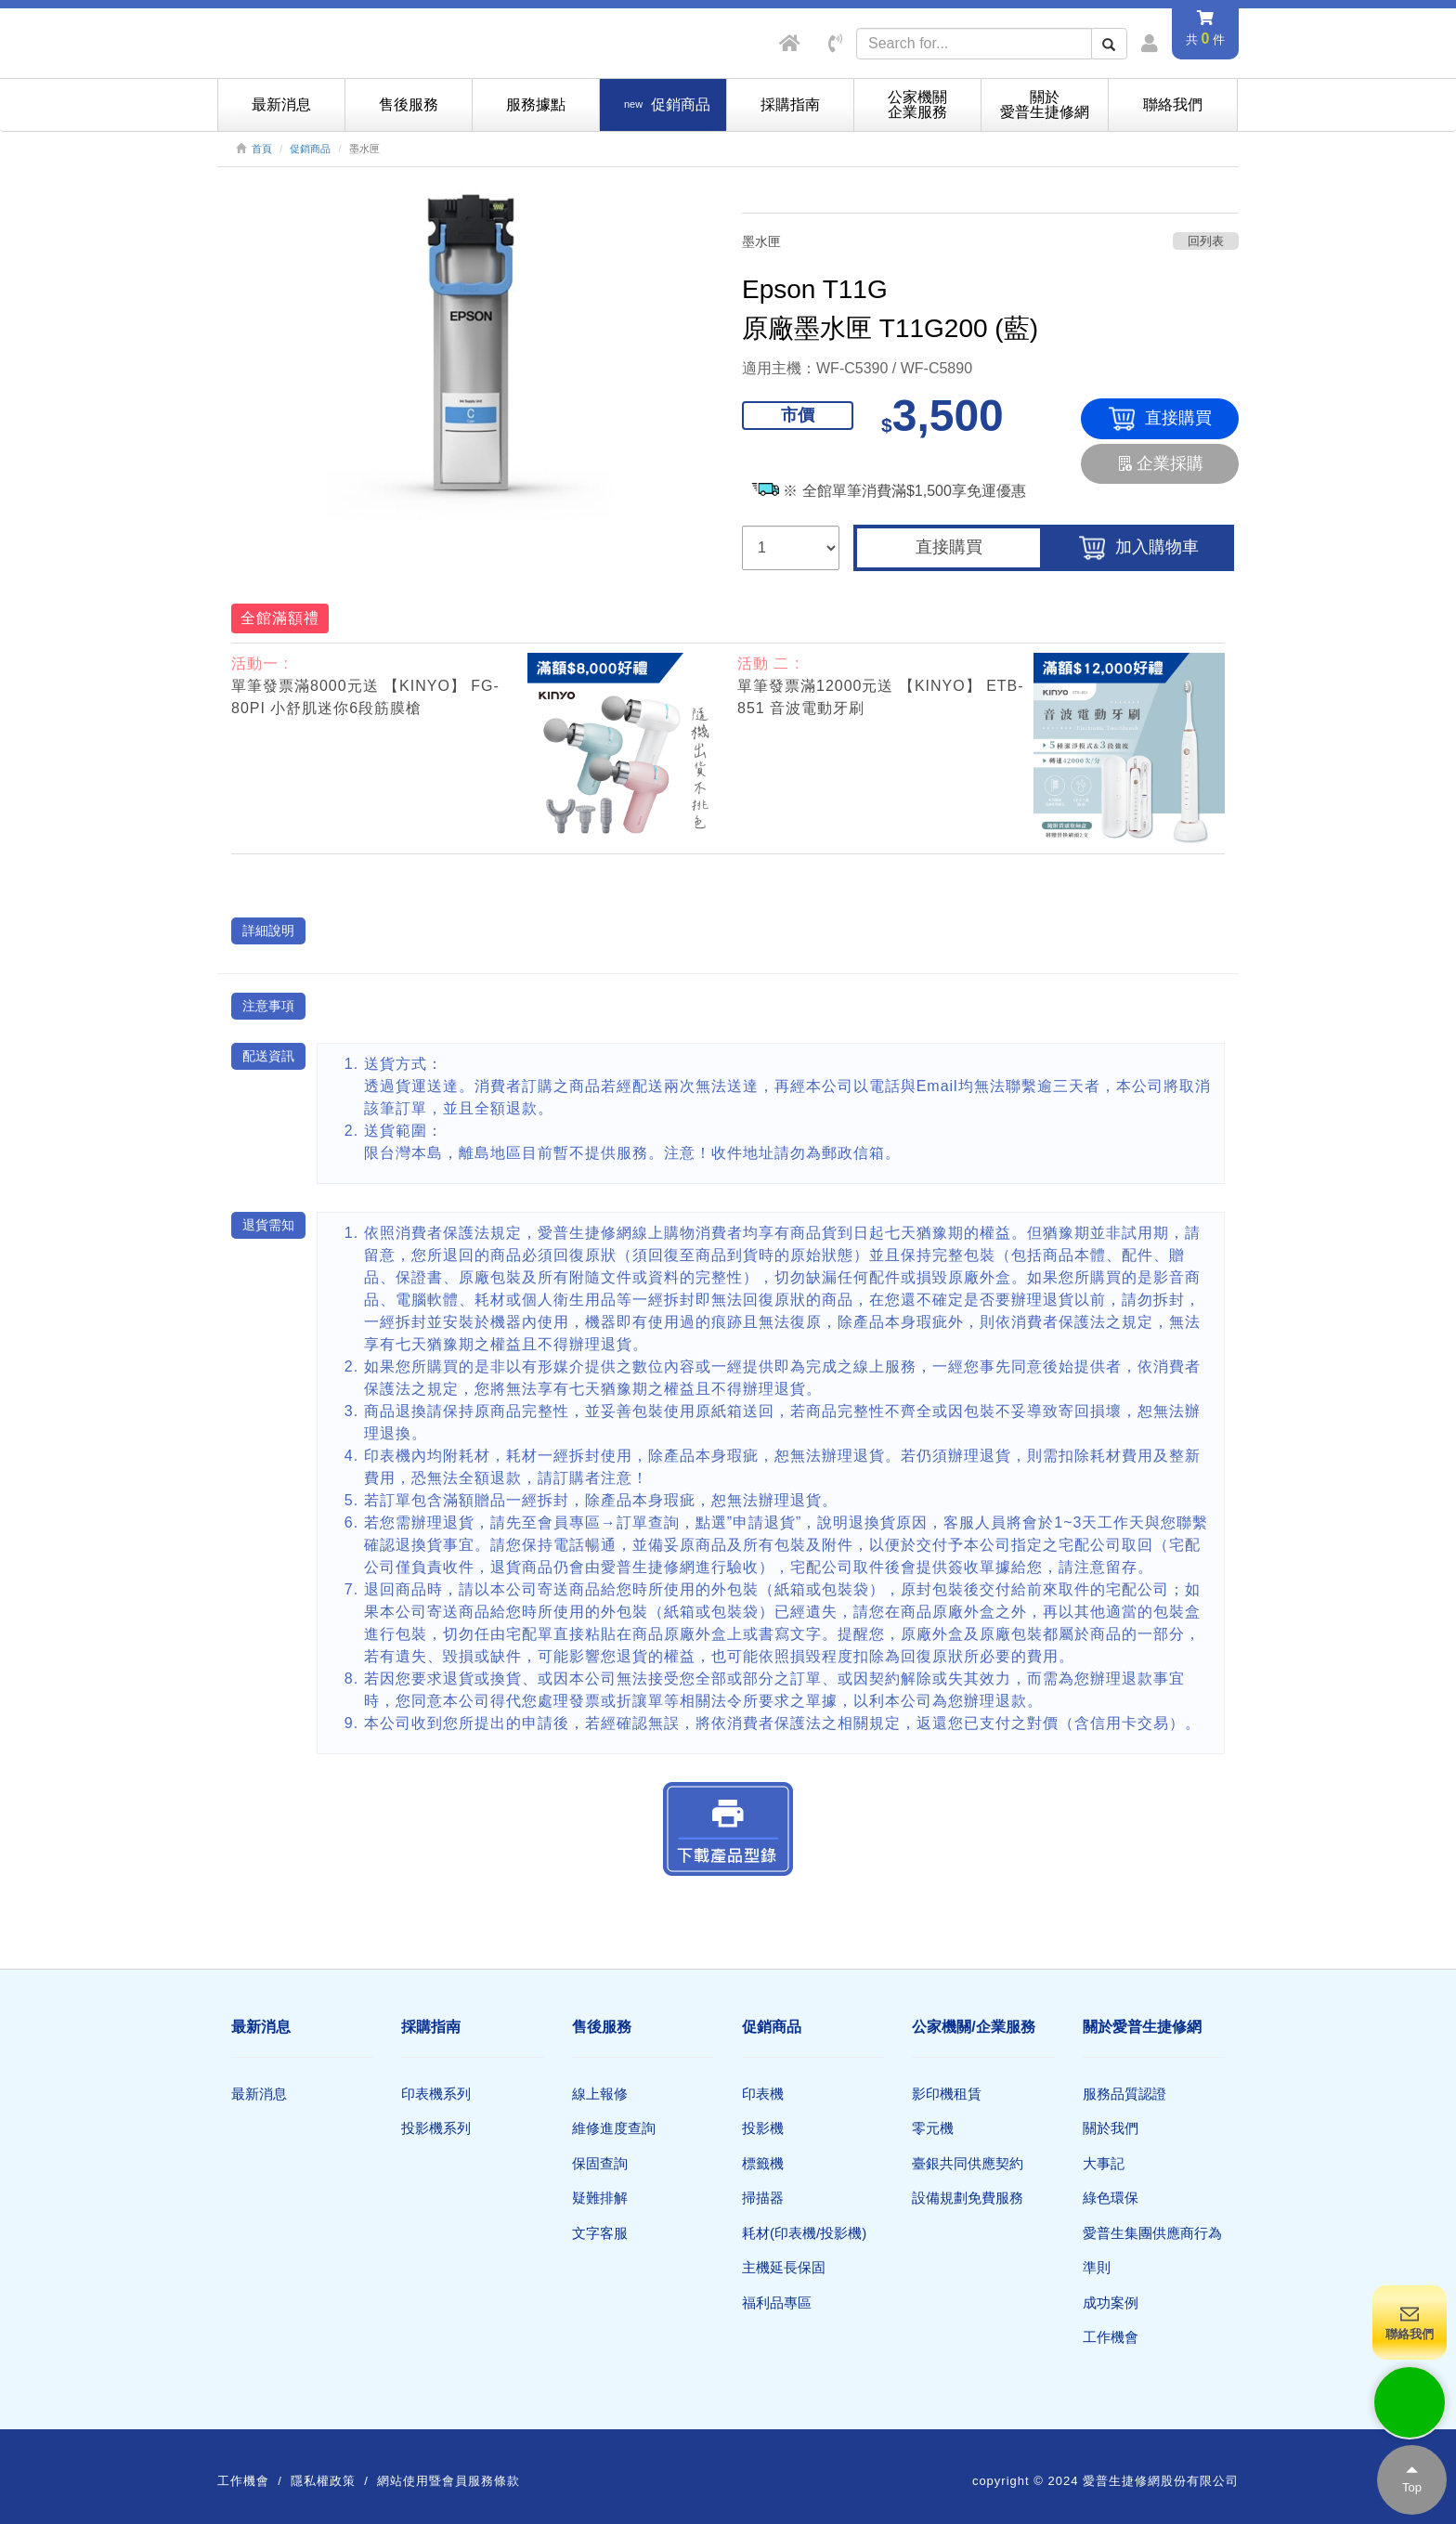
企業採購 (1160, 463)
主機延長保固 (784, 2267)
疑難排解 (600, 2197)
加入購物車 (1139, 548)
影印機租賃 (947, 2093)
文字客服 (600, 2233)
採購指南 (790, 104)
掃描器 (763, 2197)
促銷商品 (310, 148)
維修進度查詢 (614, 2128)
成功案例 (1110, 2302)
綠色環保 (1110, 2197)
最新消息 (281, 104)
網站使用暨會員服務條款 (448, 2481)
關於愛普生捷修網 (1044, 104)
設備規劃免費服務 (967, 2197)
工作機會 (1110, 2337)
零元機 (933, 2128)
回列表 (1206, 241)
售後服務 (408, 104)
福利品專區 (777, 2302)
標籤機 (763, 2163)
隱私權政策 (323, 2481)
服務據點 (536, 104)
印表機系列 (436, 2093)
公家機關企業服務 (917, 104)
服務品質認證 (1124, 2093)
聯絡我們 (1172, 104)
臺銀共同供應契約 (967, 2163)
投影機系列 (436, 2128)
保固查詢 (600, 2163)
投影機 (763, 2128)
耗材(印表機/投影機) (804, 2233)
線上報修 (600, 2093)
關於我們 (1110, 2128)
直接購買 (1160, 419)
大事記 (1103, 2163)
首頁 (262, 148)
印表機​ (763, 2093)
